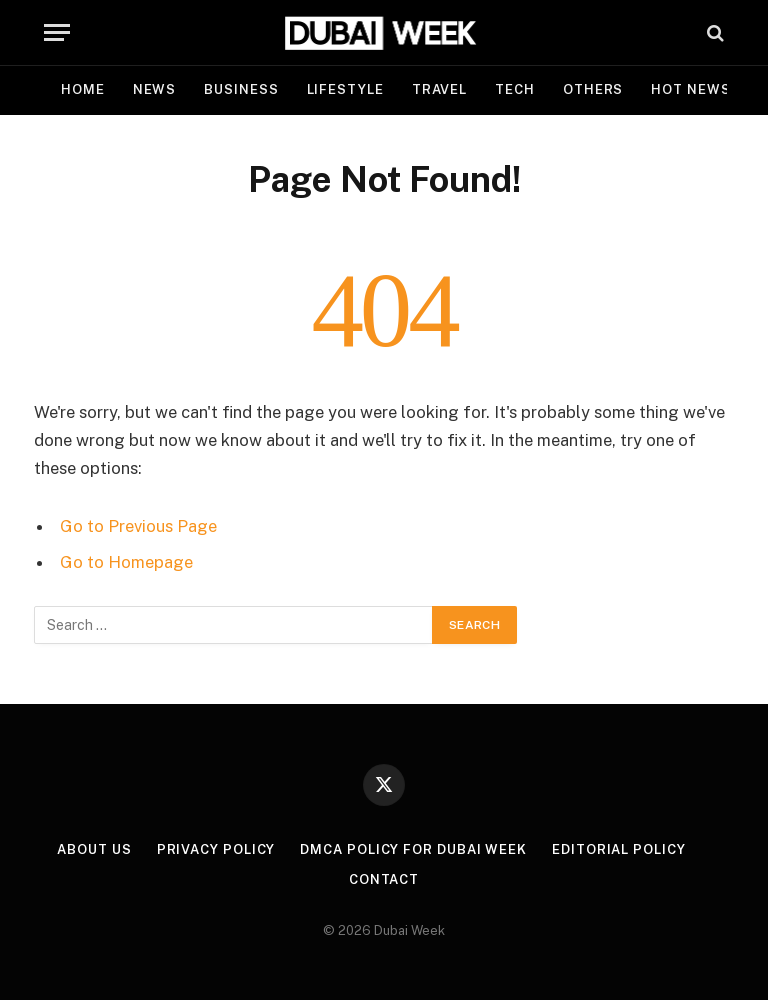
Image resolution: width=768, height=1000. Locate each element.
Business (241, 89)
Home (83, 89)
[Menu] (57, 32)
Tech (515, 89)
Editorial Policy (619, 849)
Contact (384, 879)
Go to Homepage (126, 562)
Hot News (690, 89)
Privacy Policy (216, 849)
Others (593, 89)
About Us (94, 849)
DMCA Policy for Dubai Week (413, 849)
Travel (439, 89)
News (155, 89)
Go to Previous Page (138, 526)
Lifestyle (345, 89)
